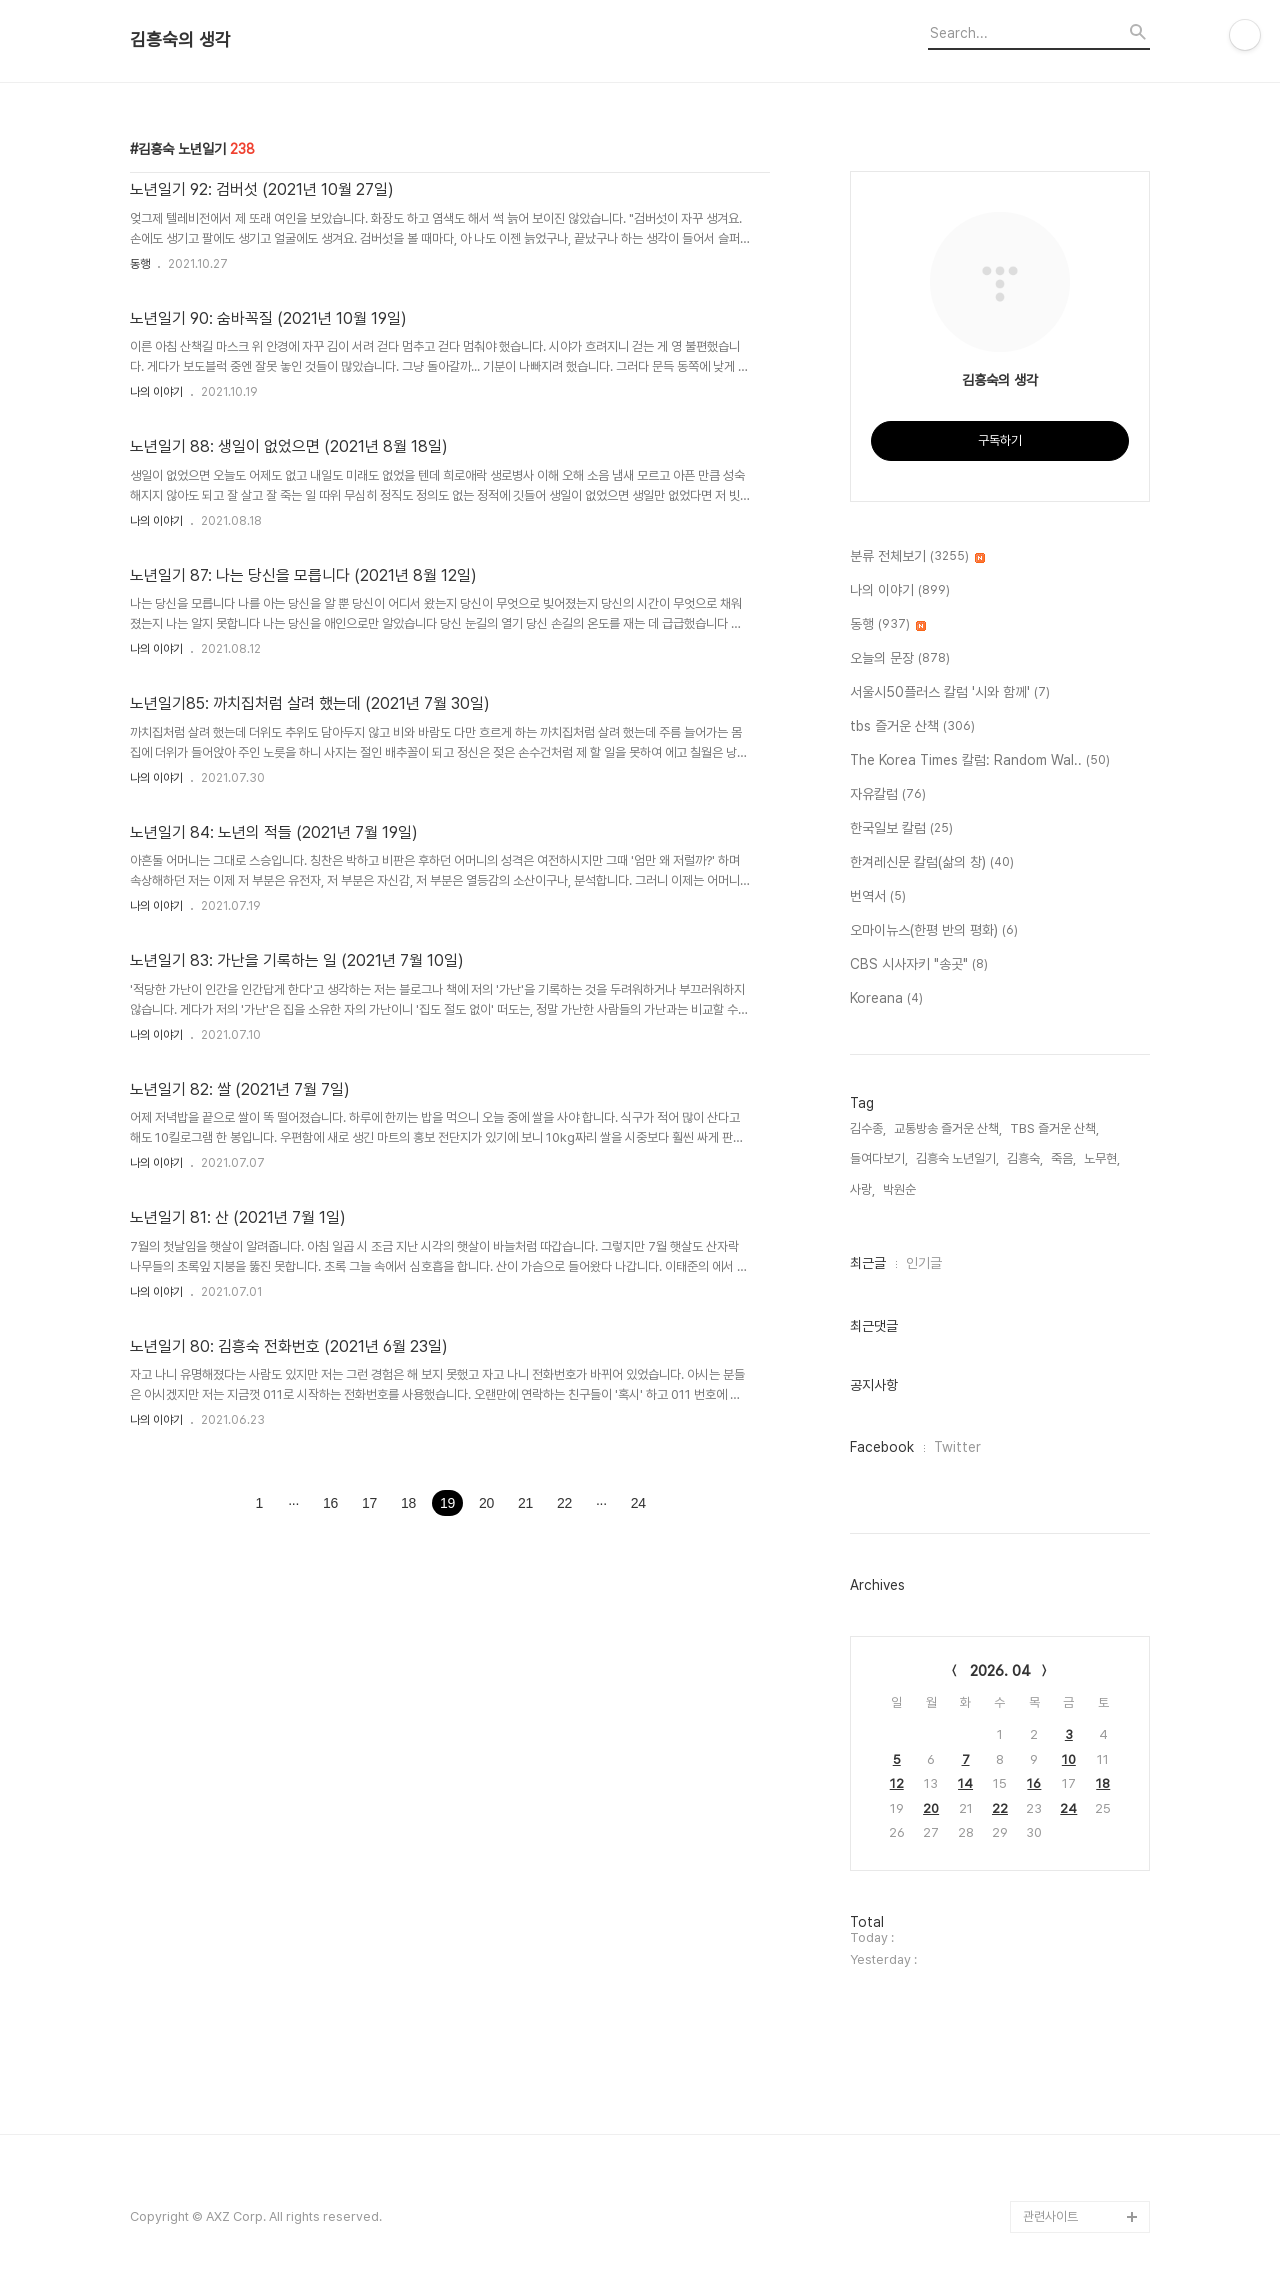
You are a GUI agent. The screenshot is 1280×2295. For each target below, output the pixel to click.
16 (1034, 1783)
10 (1069, 1759)
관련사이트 (1050, 2216)
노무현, (1102, 1158)
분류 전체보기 (917, 557)
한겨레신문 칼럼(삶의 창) (932, 863)
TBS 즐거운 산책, (1054, 1128)
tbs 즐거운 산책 (912, 727)
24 (1068, 1808)
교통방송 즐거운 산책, (948, 1128)
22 (1000, 1808)
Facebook (882, 1447)
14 (965, 1783)
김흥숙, (1025, 1158)
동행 (140, 264)
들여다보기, (879, 1158)
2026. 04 (1000, 1671)
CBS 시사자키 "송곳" (919, 965)
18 (1103, 1783)
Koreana (886, 999)
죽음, (1063, 1158)
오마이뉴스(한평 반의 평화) (934, 931)
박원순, (901, 1189)
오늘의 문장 (900, 659)
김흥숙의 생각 (180, 40)
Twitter (957, 1447)
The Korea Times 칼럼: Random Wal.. (980, 761)
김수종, (868, 1128)
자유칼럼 (888, 795)
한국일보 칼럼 (901, 829)
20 (931, 1808)
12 (897, 1783)
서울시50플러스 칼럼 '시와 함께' (950, 693)
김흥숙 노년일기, (957, 1158)
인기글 (924, 1263)
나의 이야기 (156, 392)
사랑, (862, 1189)
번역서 (878, 897)
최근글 (868, 1263)
